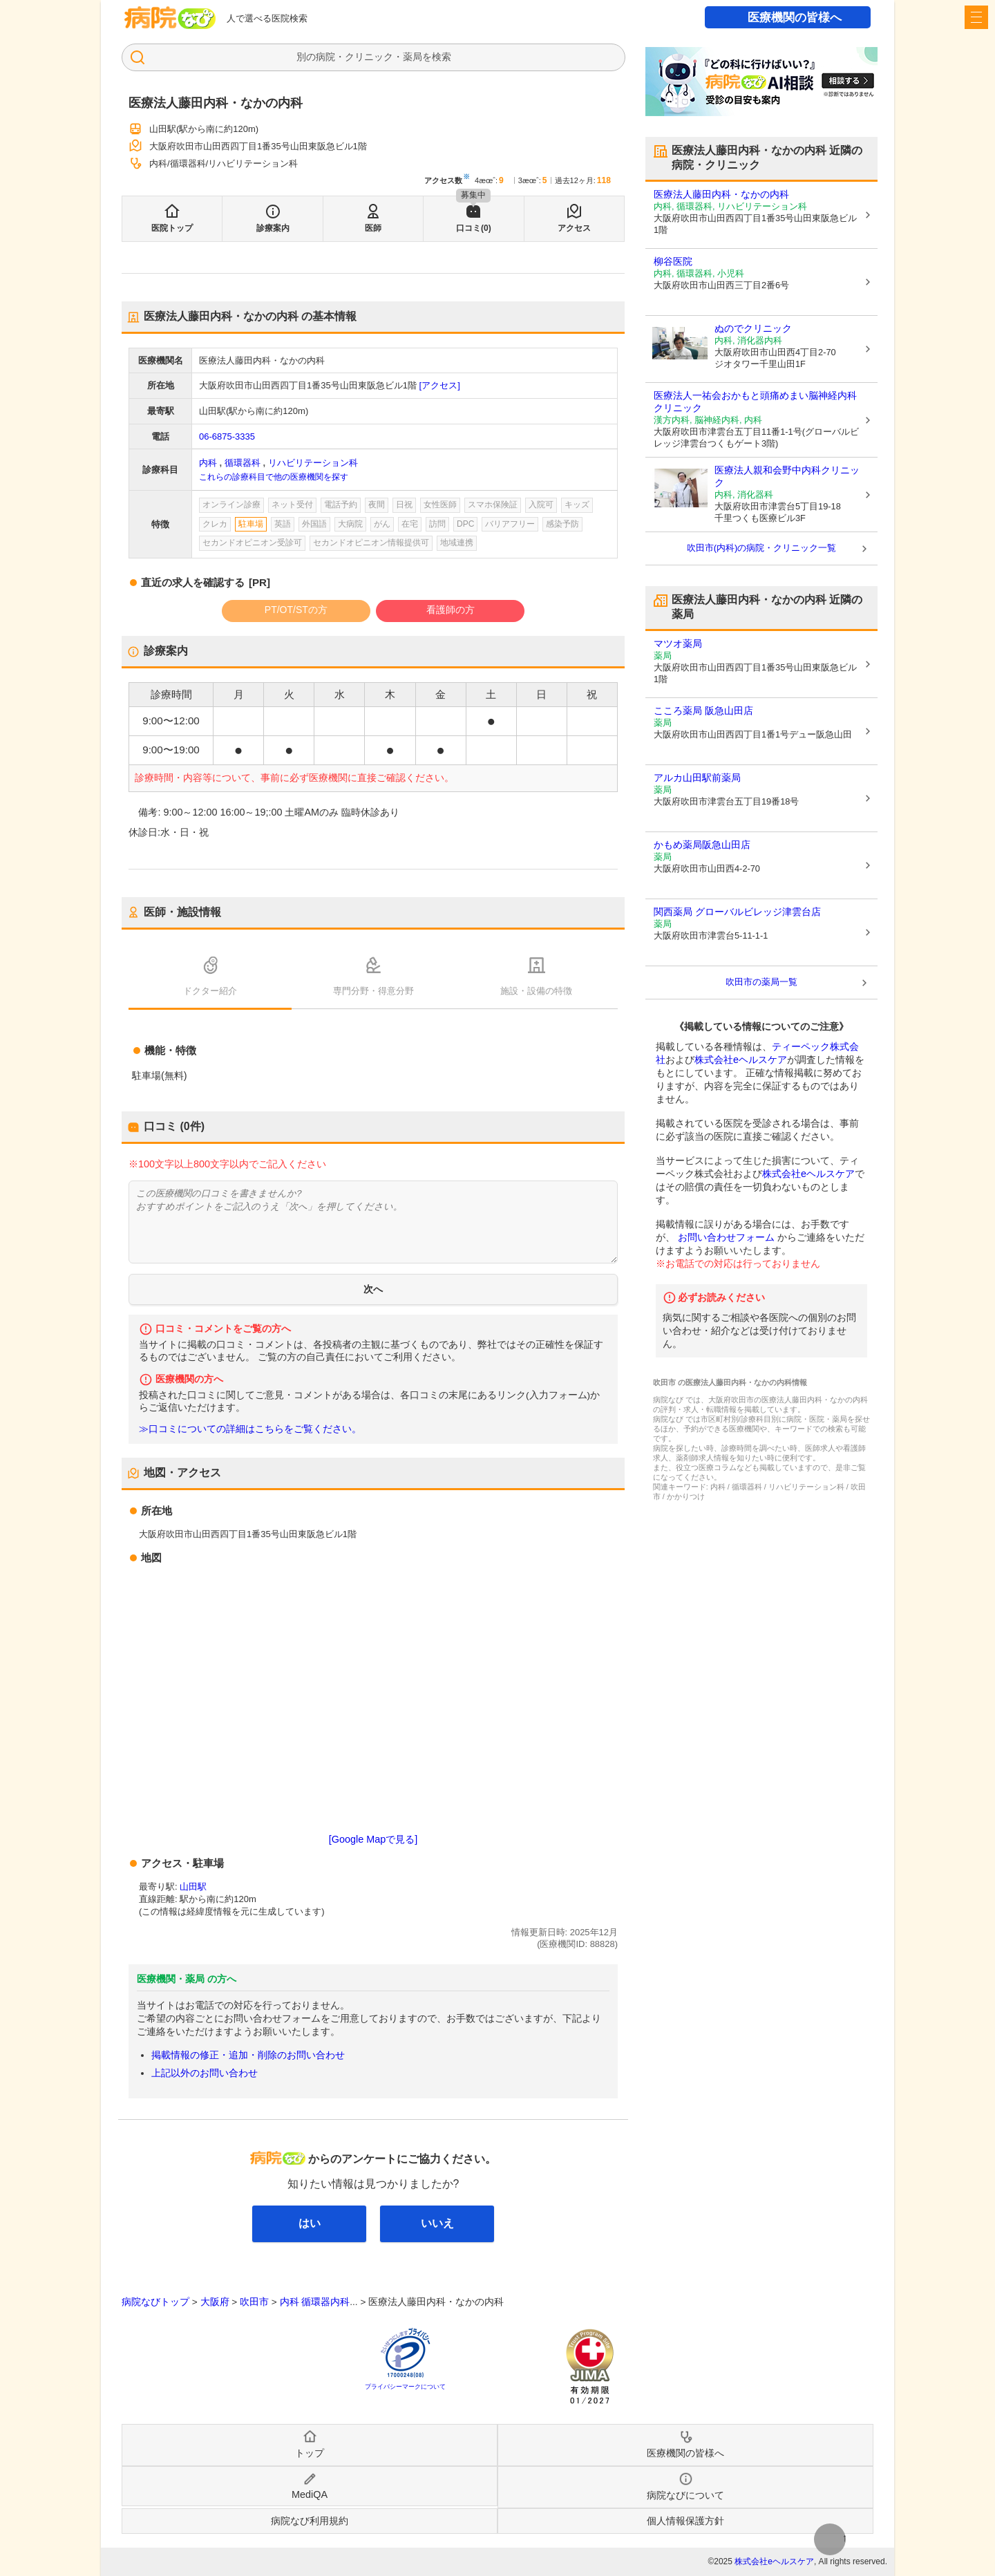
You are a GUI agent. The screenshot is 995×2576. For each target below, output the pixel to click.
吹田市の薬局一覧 (761, 982)
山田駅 (193, 1886)
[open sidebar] (976, 17)
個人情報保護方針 (685, 2520)
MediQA (310, 2494)
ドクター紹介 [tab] (210, 991)
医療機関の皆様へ (795, 17)
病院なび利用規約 (309, 2520)
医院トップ (172, 228)
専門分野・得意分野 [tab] (373, 991)
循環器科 (242, 463)
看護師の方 (450, 609)
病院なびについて (685, 2495)
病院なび (170, 17)
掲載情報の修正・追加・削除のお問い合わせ (248, 2054)
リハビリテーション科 (313, 463)
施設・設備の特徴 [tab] (536, 991)
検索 (441, 56)
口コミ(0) (473, 228)
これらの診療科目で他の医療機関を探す (273, 477)
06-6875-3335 (227, 436)
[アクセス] (439, 385)
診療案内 (273, 228)
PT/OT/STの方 (296, 609)
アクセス (574, 228)
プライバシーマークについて (405, 2386)
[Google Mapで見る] (373, 1839)
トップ (309, 2453)
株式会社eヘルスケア (740, 1059)
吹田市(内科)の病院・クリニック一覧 (762, 548)
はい (309, 2223)
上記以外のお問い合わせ (204, 2072)
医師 (373, 228)
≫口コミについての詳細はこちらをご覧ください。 (250, 1429)
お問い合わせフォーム (726, 1237)
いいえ (437, 2223)
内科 (208, 463)
